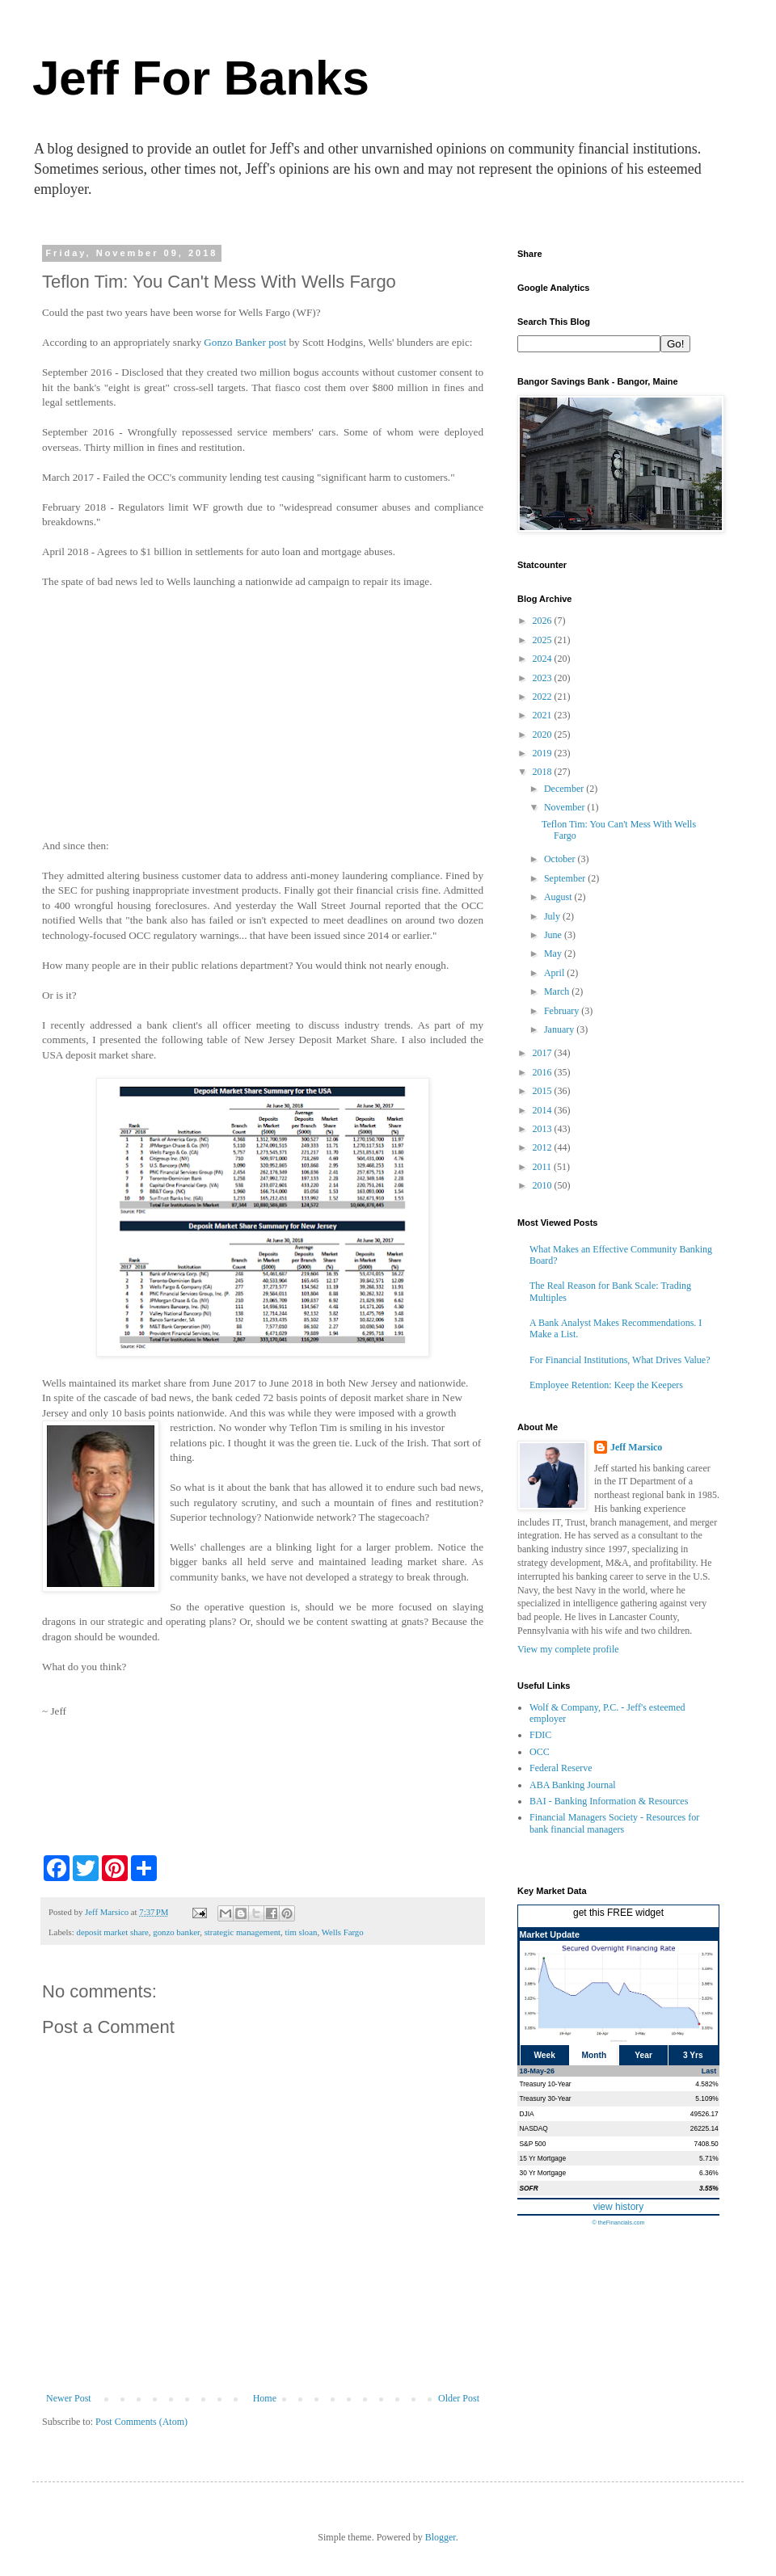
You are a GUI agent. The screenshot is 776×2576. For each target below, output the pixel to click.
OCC (539, 1751)
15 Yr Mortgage (543, 2158)
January (560, 1029)
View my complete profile (568, 1649)
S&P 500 (533, 2144)
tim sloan (301, 1932)
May (554, 953)
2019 (544, 753)
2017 (544, 1053)
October (561, 859)
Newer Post (68, 2398)
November (566, 807)
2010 (544, 1185)
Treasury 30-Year (545, 2098)
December (565, 788)
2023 (544, 678)
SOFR (529, 2188)
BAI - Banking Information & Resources (608, 1801)
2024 (544, 658)
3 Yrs (693, 2055)
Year (643, 2055)
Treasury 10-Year (545, 2084)
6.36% (709, 2173)
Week (544, 2055)
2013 (544, 1128)
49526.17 (704, 2114)
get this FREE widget (618, 1912)
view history (618, 2206)
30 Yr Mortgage (543, 2173)
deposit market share (112, 1932)
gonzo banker (176, 1932)
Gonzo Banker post (245, 342)
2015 (544, 1090)
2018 (544, 771)
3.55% (709, 2188)
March (557, 991)
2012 (544, 1147)
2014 (544, 1110)
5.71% (709, 2158)
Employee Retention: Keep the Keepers (606, 1385)
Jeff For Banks (200, 78)
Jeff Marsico (636, 1447)
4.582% (706, 2084)
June (554, 935)
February (562, 1011)
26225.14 (704, 2128)
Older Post (458, 2398)
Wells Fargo (343, 1932)
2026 (544, 620)
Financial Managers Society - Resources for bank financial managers (614, 1823)
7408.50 (706, 2144)
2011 (544, 1166)
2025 (544, 640)
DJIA (527, 2114)
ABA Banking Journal (572, 1785)
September (566, 878)
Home (264, 2398)
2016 (544, 1072)
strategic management (242, 1932)
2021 (544, 715)
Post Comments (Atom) (141, 2421)
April (555, 973)
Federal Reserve (561, 1768)
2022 (544, 696)
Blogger (440, 2537)
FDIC (540, 1734)
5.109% (706, 2098)
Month (594, 2055)
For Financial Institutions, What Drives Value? (620, 1360)
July (553, 916)
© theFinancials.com (618, 2222)
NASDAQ (534, 2128)
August (559, 897)
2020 (544, 734)
